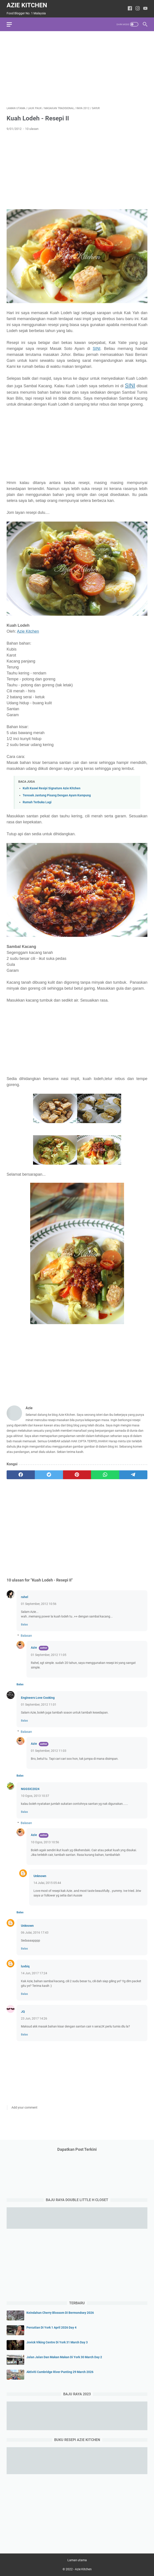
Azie (34, 1647)
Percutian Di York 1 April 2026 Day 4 (51, 2327)
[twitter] (49, 1474)
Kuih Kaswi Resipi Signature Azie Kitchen (51, 788)
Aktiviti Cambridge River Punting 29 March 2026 (59, 2372)
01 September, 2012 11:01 (38, 1704)
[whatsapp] (105, 1474)
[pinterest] (77, 1474)
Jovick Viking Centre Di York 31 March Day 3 (57, 2342)
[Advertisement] (77, 69)
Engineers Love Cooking (38, 1697)
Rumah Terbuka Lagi (37, 802)
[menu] (12, 24)
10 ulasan (32, 129)
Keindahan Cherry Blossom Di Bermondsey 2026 (60, 2312)
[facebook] (21, 1474)
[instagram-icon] (137, 8)
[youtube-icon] (145, 8)
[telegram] (133, 1474)
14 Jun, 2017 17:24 (34, 1973)
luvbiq (25, 1966)
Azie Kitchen (27, 5)
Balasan (26, 1635)
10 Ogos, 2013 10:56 (45, 1842)
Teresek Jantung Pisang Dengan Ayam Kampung (57, 795)
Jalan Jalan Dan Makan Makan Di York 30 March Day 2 (64, 2357)
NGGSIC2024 (30, 1789)
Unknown (39, 1876)
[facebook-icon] (130, 8)
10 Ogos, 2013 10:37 (35, 1796)
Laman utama (77, 2560)
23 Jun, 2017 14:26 (34, 2018)
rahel (24, 1597)
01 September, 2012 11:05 (48, 1655)
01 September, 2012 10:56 (38, 1604)
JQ (23, 2011)
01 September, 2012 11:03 (48, 1750)
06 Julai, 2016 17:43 (34, 1932)
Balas (24, 1624)
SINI (96, 348)
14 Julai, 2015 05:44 (47, 1883)
